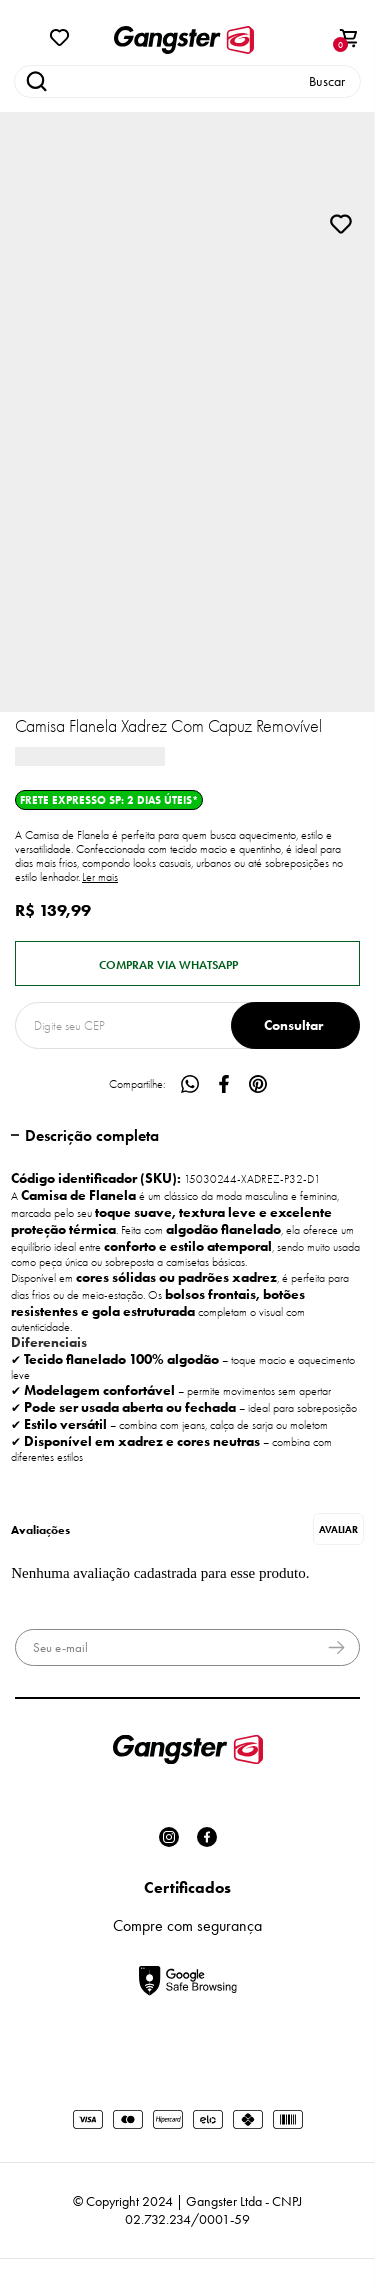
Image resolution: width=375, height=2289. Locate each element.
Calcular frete (295, 1025)
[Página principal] (184, 40)
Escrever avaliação (338, 1529)
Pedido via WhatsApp (187, 963)
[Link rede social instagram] (169, 1837)
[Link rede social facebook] (207, 1837)
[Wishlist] (60, 35)
